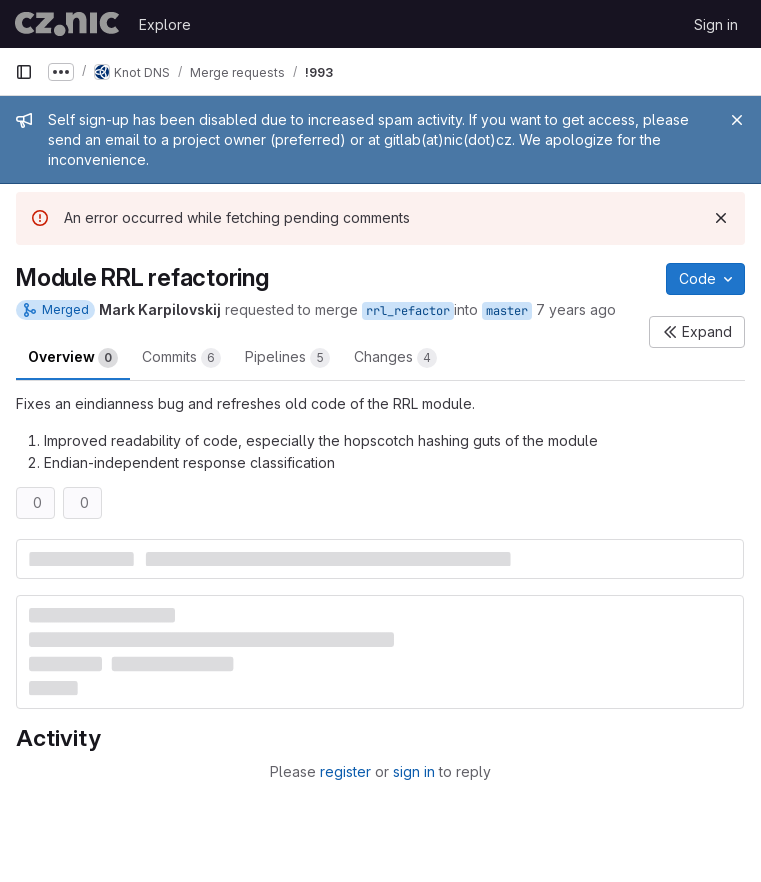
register (345, 771)
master (507, 311)
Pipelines (287, 358)
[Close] (737, 120)
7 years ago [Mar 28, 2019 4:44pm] (576, 309)
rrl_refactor (408, 311)
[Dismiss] (721, 218)
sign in (414, 771)
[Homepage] (67, 24)
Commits (181, 358)
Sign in (716, 24)
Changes (395, 358)
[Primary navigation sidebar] (24, 72)
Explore (165, 24)
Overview (73, 358)
